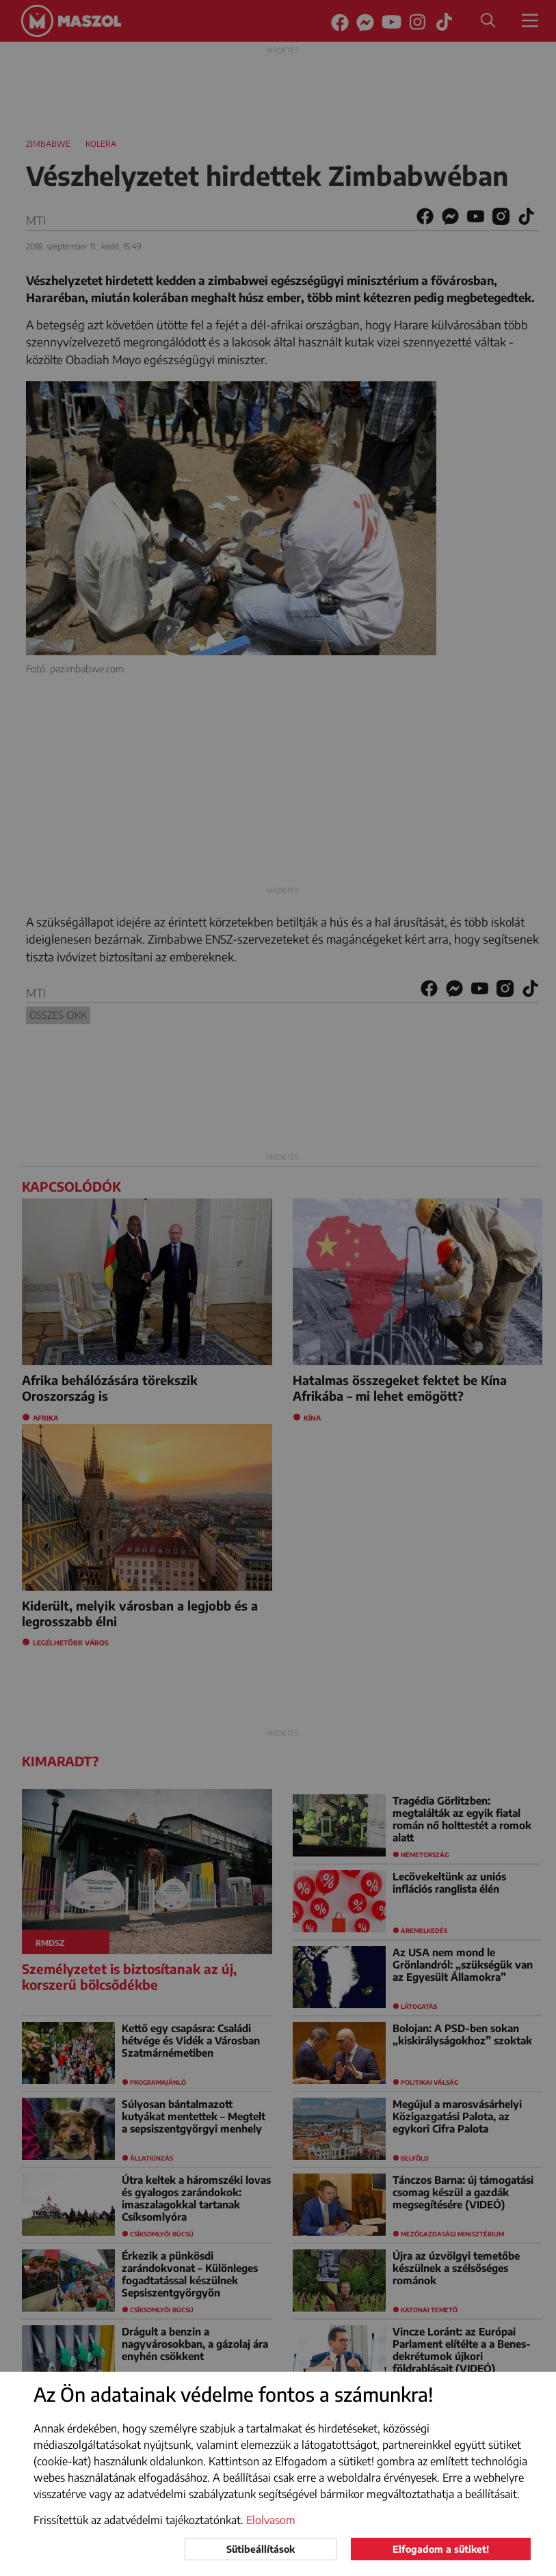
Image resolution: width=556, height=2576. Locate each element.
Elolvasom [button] (270, 2520)
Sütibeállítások (260, 2549)
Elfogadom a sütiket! (441, 2549)
